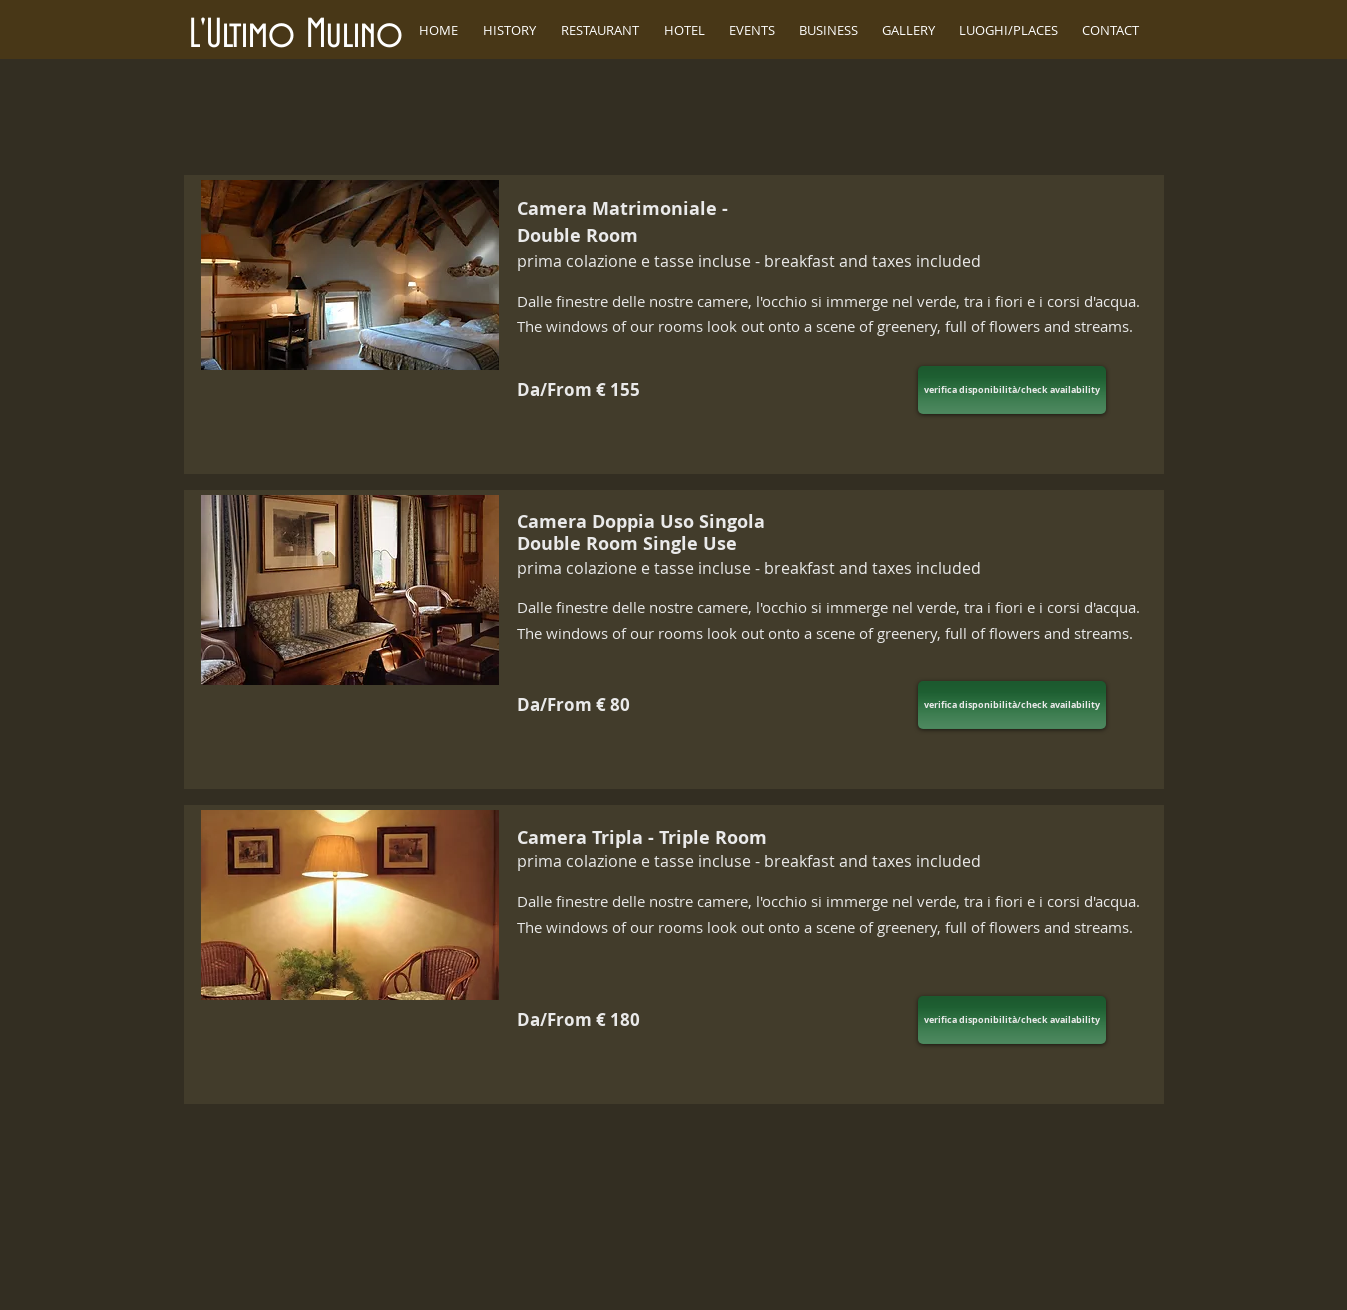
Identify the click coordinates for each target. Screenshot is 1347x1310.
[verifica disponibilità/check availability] (1012, 390)
